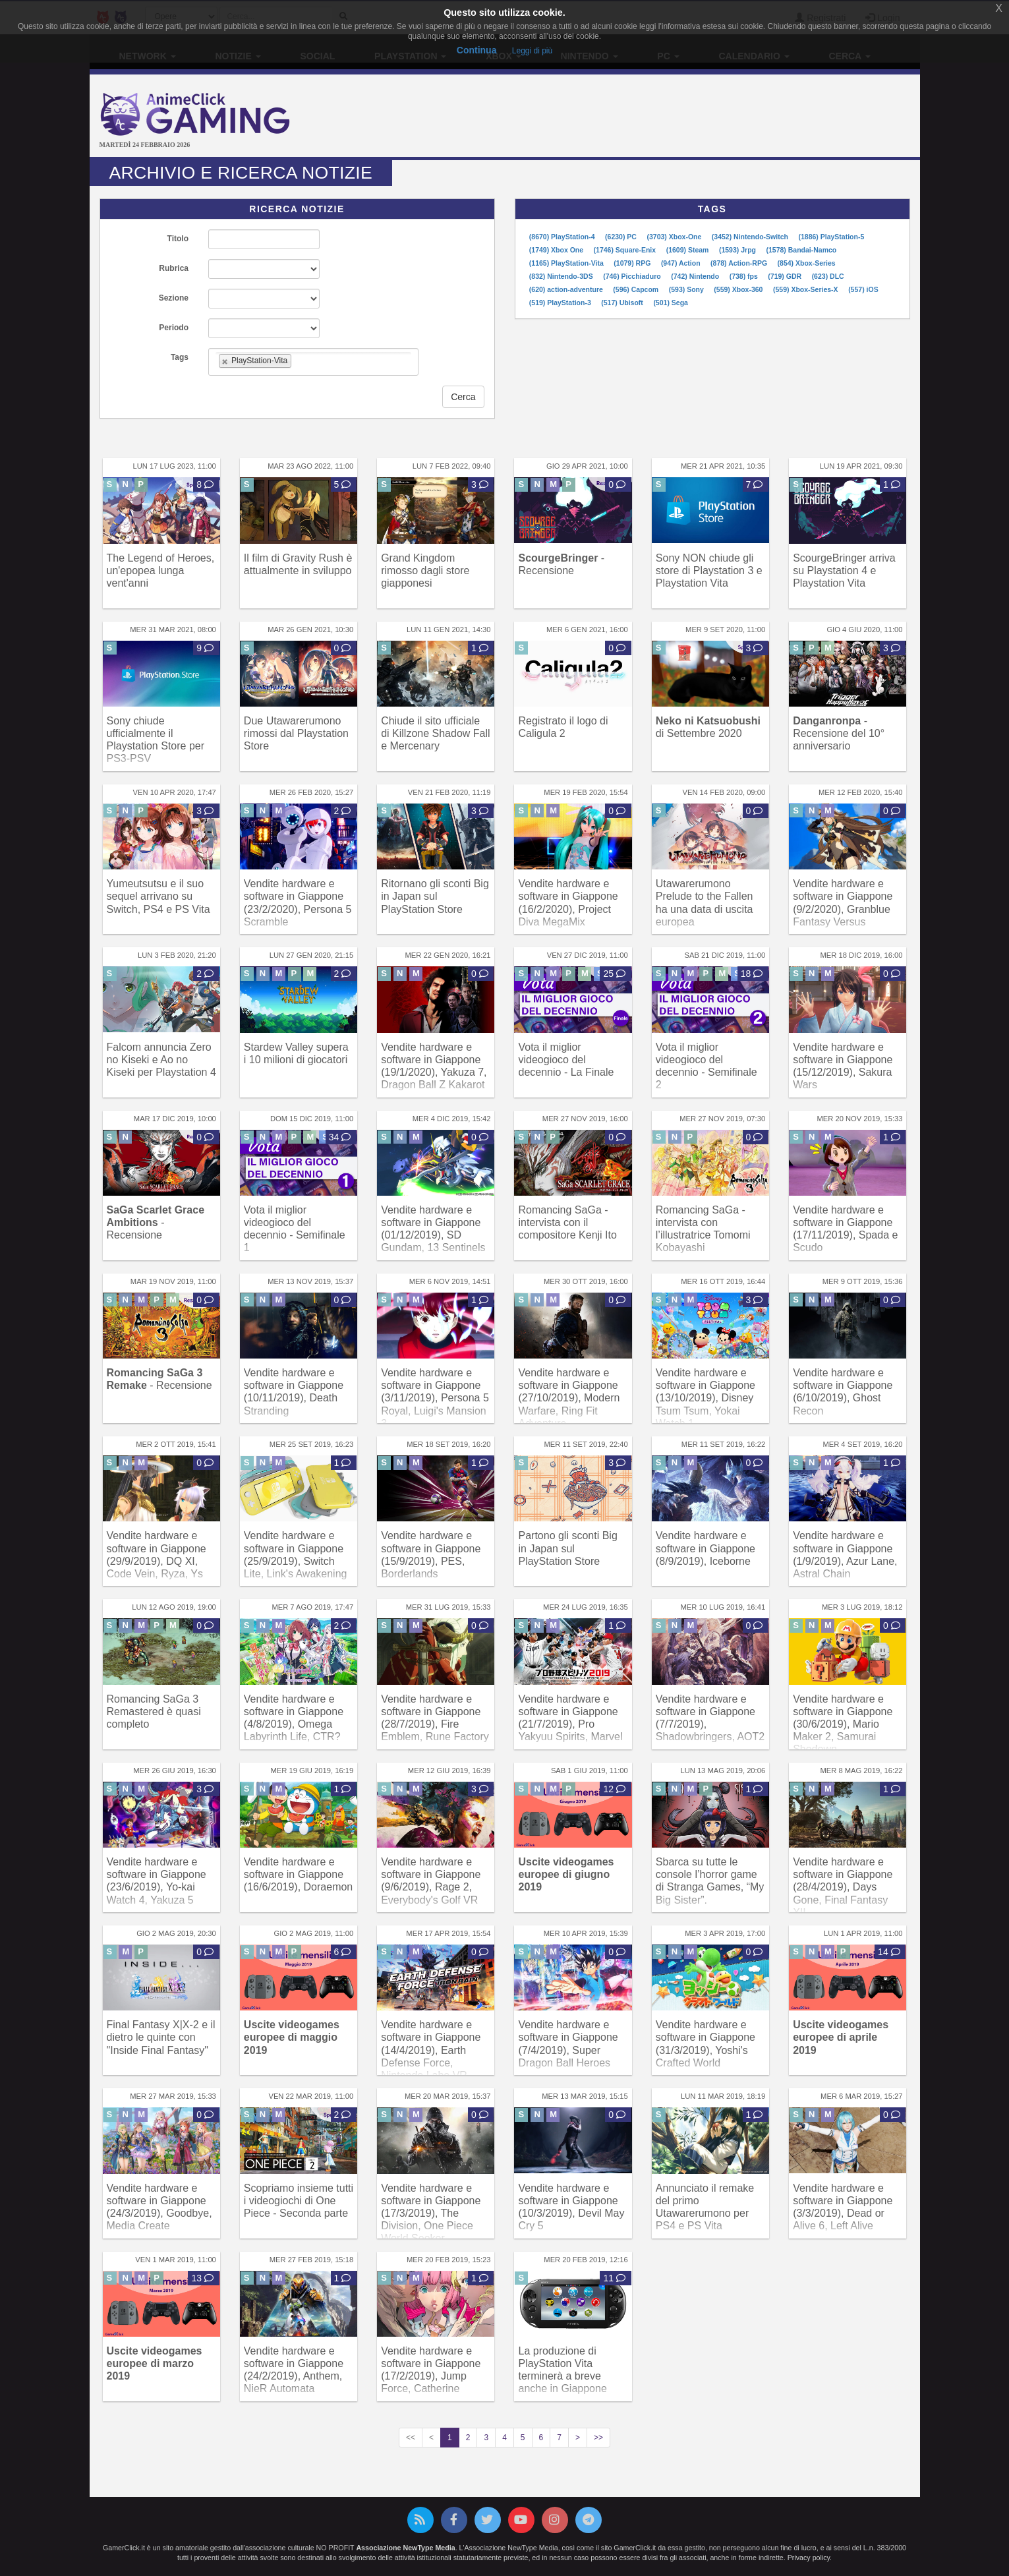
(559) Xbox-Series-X (806, 289)
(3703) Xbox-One (675, 237)
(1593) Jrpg (738, 250)
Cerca (463, 397)
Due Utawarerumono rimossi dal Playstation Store (296, 733)
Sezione (173, 298)
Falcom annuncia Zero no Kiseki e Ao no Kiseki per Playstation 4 (161, 1059)
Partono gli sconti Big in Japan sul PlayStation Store (567, 1548)
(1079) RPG (633, 263)
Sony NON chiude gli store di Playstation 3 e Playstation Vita (709, 570)
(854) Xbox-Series (807, 263)
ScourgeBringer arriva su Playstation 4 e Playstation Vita (844, 570)
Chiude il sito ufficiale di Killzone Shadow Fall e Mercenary (435, 733)
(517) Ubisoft (623, 303)
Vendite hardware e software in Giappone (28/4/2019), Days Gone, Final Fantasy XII (842, 1887)
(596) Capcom (636, 289)
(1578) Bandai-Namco (801, 250)
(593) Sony (687, 289)
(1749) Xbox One (557, 250)
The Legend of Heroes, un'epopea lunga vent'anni (161, 570)
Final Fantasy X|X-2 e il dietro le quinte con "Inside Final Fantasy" (161, 2037)
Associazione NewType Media (405, 2548)
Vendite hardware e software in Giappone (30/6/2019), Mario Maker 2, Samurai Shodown (842, 1724)
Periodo (173, 327)
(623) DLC (828, 276)
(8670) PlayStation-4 (563, 237)
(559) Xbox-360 (739, 289)
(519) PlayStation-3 (561, 303)
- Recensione (156, 1222)
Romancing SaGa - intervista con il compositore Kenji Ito (567, 1222)
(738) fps (745, 276)
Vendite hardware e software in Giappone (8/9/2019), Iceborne (705, 1548)
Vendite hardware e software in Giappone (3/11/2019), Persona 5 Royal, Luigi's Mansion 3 (435, 1398)
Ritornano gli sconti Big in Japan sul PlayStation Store (435, 896)
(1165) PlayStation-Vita (567, 263)
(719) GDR (785, 276)
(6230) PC (622, 237)
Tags (179, 357)
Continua (477, 50)
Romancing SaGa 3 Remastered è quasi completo (154, 1711)
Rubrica (173, 268)
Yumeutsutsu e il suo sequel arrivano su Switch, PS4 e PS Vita (158, 896)
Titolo (177, 238)
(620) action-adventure (567, 289)
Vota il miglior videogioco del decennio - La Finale (566, 1059)
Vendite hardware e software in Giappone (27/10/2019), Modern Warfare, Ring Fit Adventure (569, 1398)
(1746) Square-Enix (626, 250)
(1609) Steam (688, 250)
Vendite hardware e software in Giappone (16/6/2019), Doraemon (298, 1874)
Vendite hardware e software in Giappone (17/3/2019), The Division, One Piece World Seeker (430, 2213)
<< (410, 2437)
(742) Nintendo (696, 276)
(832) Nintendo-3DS (562, 276)
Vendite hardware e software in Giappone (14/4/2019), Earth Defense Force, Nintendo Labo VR (430, 2050)
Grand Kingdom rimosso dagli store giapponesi (425, 570)
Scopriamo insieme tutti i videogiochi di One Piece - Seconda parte (298, 2200)
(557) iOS (863, 289)
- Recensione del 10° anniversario (838, 733)
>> (598, 2437)
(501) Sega (670, 303)
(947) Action (682, 263)
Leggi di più (532, 50)
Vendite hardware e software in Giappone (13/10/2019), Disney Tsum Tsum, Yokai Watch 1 (705, 1398)
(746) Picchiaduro (632, 276)
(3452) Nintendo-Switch (751, 237)
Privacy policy (809, 2557)
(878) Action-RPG (739, 263)
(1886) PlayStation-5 (831, 237)
